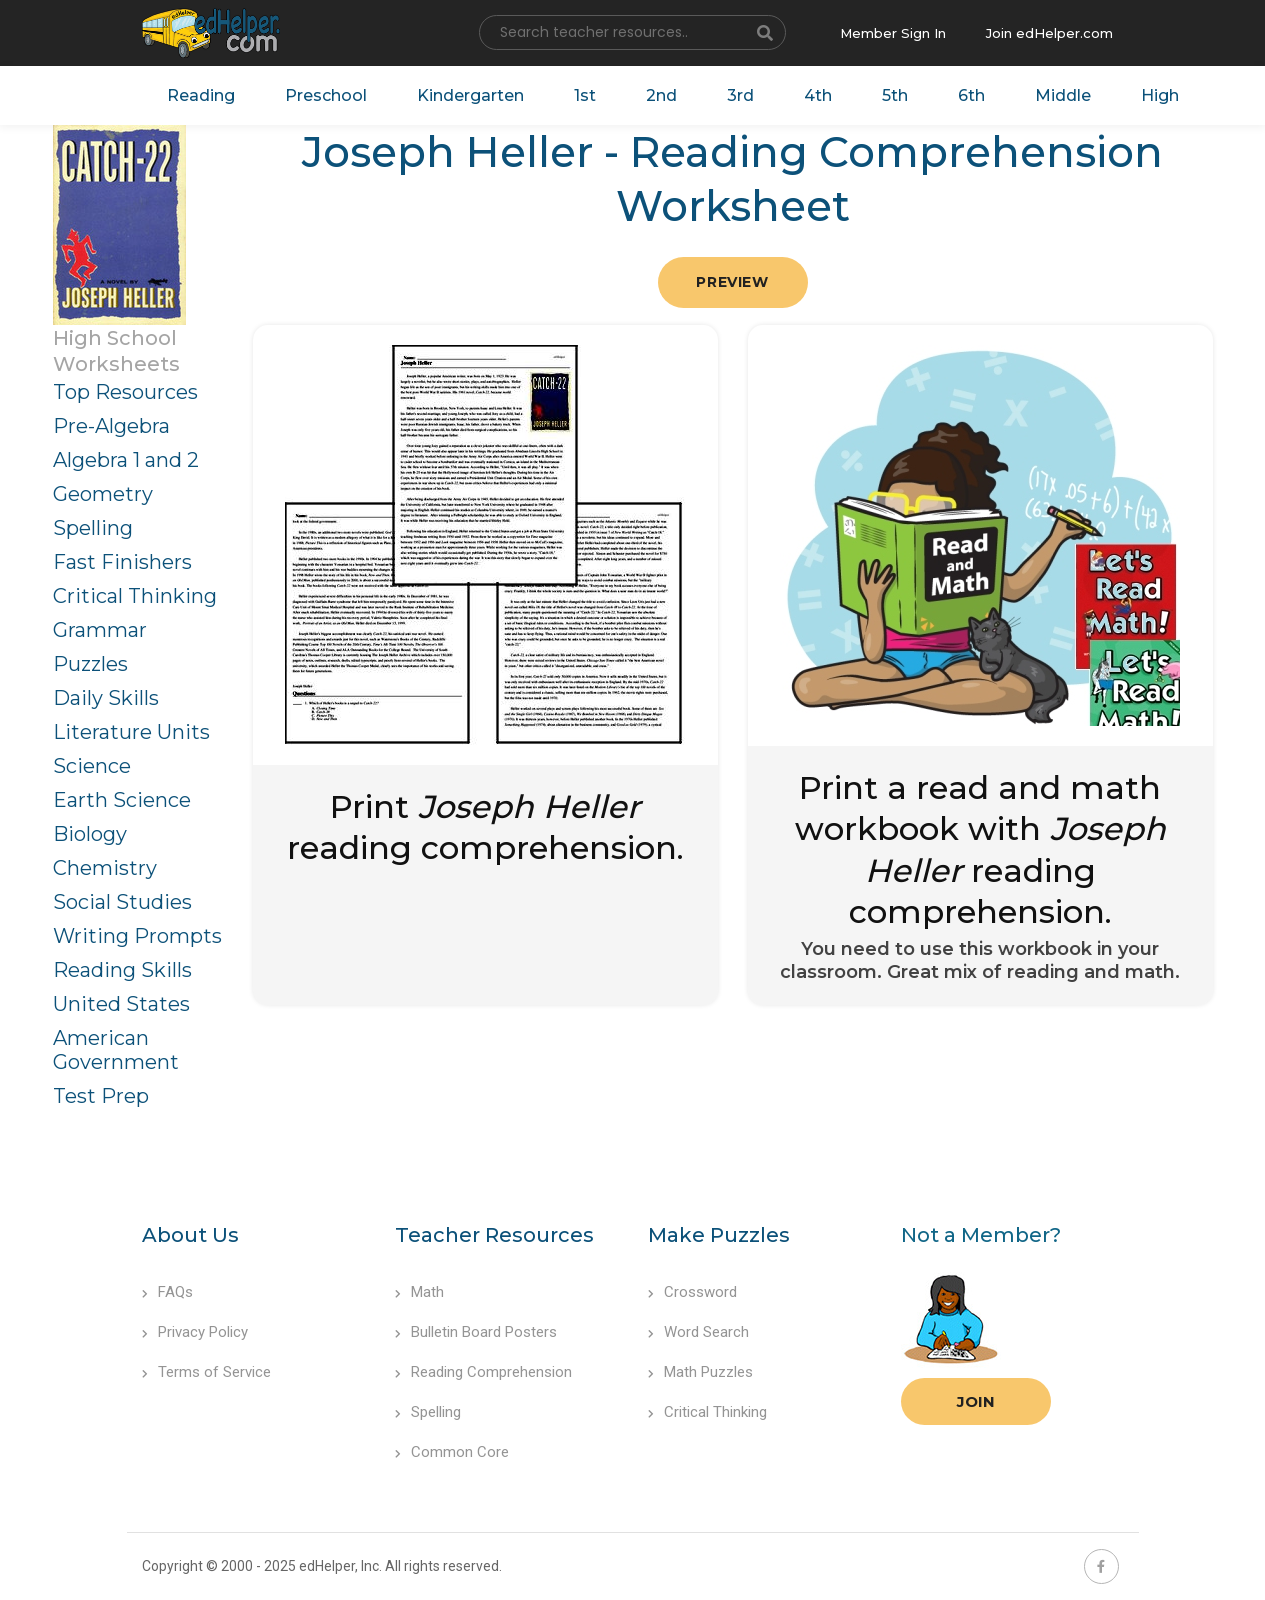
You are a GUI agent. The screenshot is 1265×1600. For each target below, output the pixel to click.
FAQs (167, 1292)
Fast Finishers (122, 562)
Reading (201, 95)
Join (976, 1401)
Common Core (452, 1452)
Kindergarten (470, 95)
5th (895, 95)
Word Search (698, 1332)
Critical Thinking (135, 596)
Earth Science (122, 800)
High (1160, 95)
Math (419, 1292)
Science (92, 766)
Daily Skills (106, 698)
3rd (740, 95)
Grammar (100, 630)
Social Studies (122, 902)
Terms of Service (206, 1372)
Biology (90, 834)
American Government (116, 1050)
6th (971, 95)
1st (585, 95)
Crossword (692, 1292)
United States (121, 1004)
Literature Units (131, 732)
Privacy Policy (195, 1332)
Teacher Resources (494, 1235)
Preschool (326, 95)
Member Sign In (893, 33)
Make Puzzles (719, 1235)
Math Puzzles (700, 1372)
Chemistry (105, 868)
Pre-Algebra (111, 426)
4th (818, 95)
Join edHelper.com (1049, 33)
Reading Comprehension (483, 1372)
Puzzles (90, 664)
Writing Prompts (137, 936)
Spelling (93, 528)
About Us (190, 1235)
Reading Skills (122, 970)
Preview (732, 282)
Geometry (103, 494)
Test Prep (101, 1096)
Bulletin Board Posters (476, 1332)
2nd (661, 95)
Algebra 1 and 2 (126, 460)
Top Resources (125, 392)
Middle (1063, 95)
